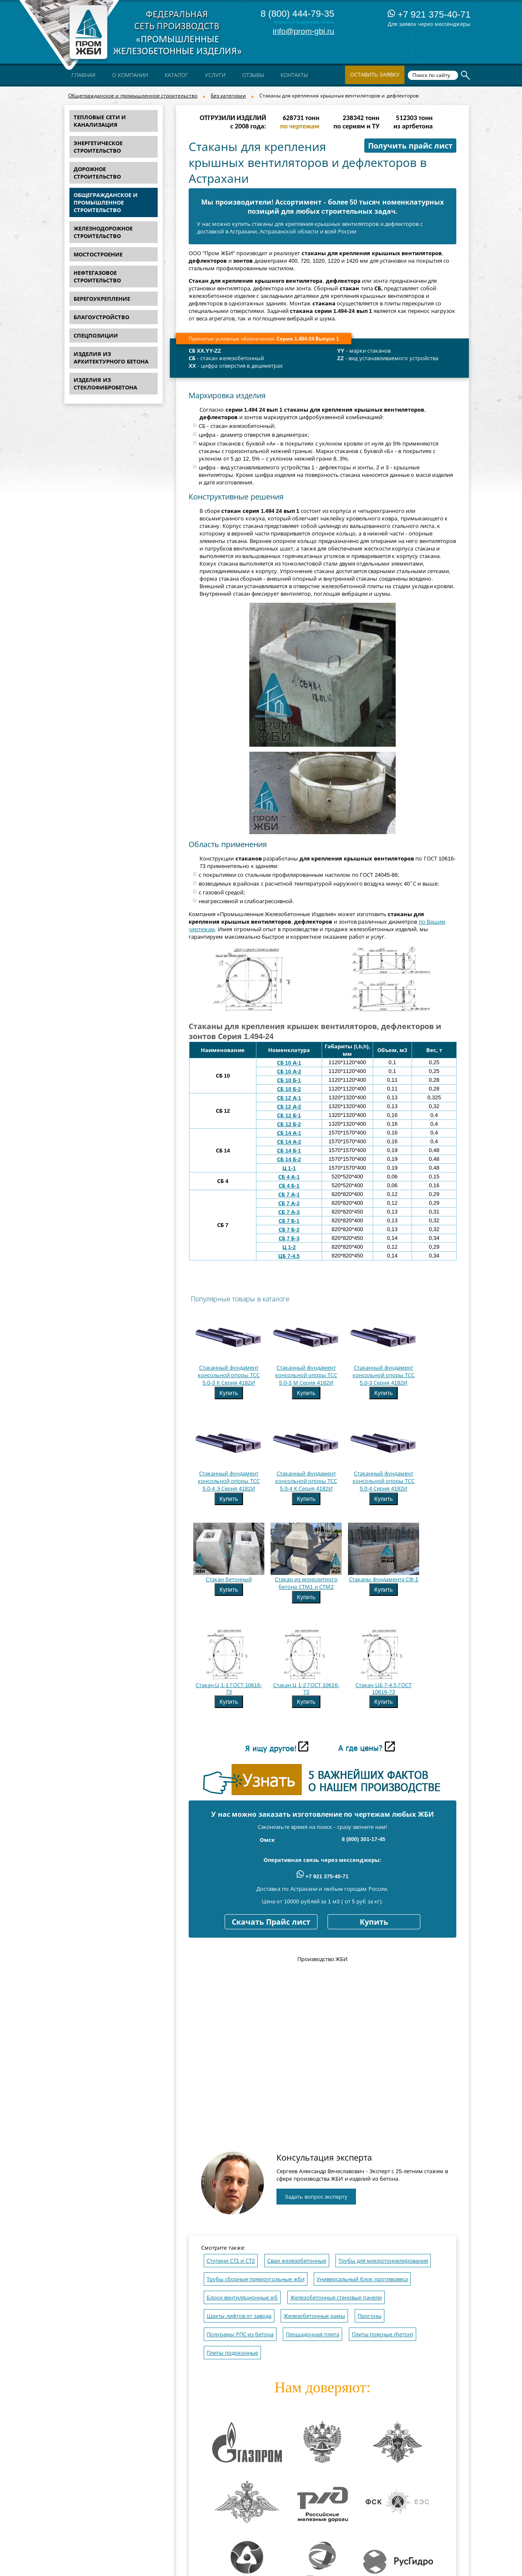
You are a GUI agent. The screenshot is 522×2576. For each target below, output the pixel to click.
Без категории (228, 96)
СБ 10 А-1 (289, 1063)
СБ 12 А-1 (289, 1098)
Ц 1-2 (289, 1247)
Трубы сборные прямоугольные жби (255, 2279)
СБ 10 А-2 (289, 1071)
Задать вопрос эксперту (316, 2197)
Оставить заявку (374, 75)
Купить (229, 1393)
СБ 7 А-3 (288, 1212)
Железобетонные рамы (314, 2316)
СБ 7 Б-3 (289, 1238)
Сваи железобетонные (296, 2261)
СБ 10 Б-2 (289, 1089)
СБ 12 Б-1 (289, 1115)
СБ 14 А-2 (289, 1142)
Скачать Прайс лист (271, 1922)
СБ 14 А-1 (289, 1133)
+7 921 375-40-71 (429, 14)
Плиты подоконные (232, 2353)
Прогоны (369, 2316)
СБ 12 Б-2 (289, 1124)
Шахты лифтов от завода (239, 2316)
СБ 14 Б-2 (289, 1159)
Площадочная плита (312, 2334)
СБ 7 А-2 (288, 1203)
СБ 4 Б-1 (289, 1186)
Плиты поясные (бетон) (382, 2334)
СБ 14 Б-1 (289, 1150)
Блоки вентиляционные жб (242, 2297)
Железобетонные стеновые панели (336, 2297)
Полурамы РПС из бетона (240, 2334)
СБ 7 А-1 (288, 1194)
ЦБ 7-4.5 (288, 1256)
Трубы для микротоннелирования (383, 2261)
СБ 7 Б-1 (289, 1221)
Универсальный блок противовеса (362, 2279)
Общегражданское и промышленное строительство (132, 96)
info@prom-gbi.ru (303, 31)
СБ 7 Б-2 (289, 1230)
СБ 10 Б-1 (289, 1080)
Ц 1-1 (289, 1168)
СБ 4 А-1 (288, 1177)
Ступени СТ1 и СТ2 (231, 2261)
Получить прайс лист (410, 146)
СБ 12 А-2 (289, 1107)
